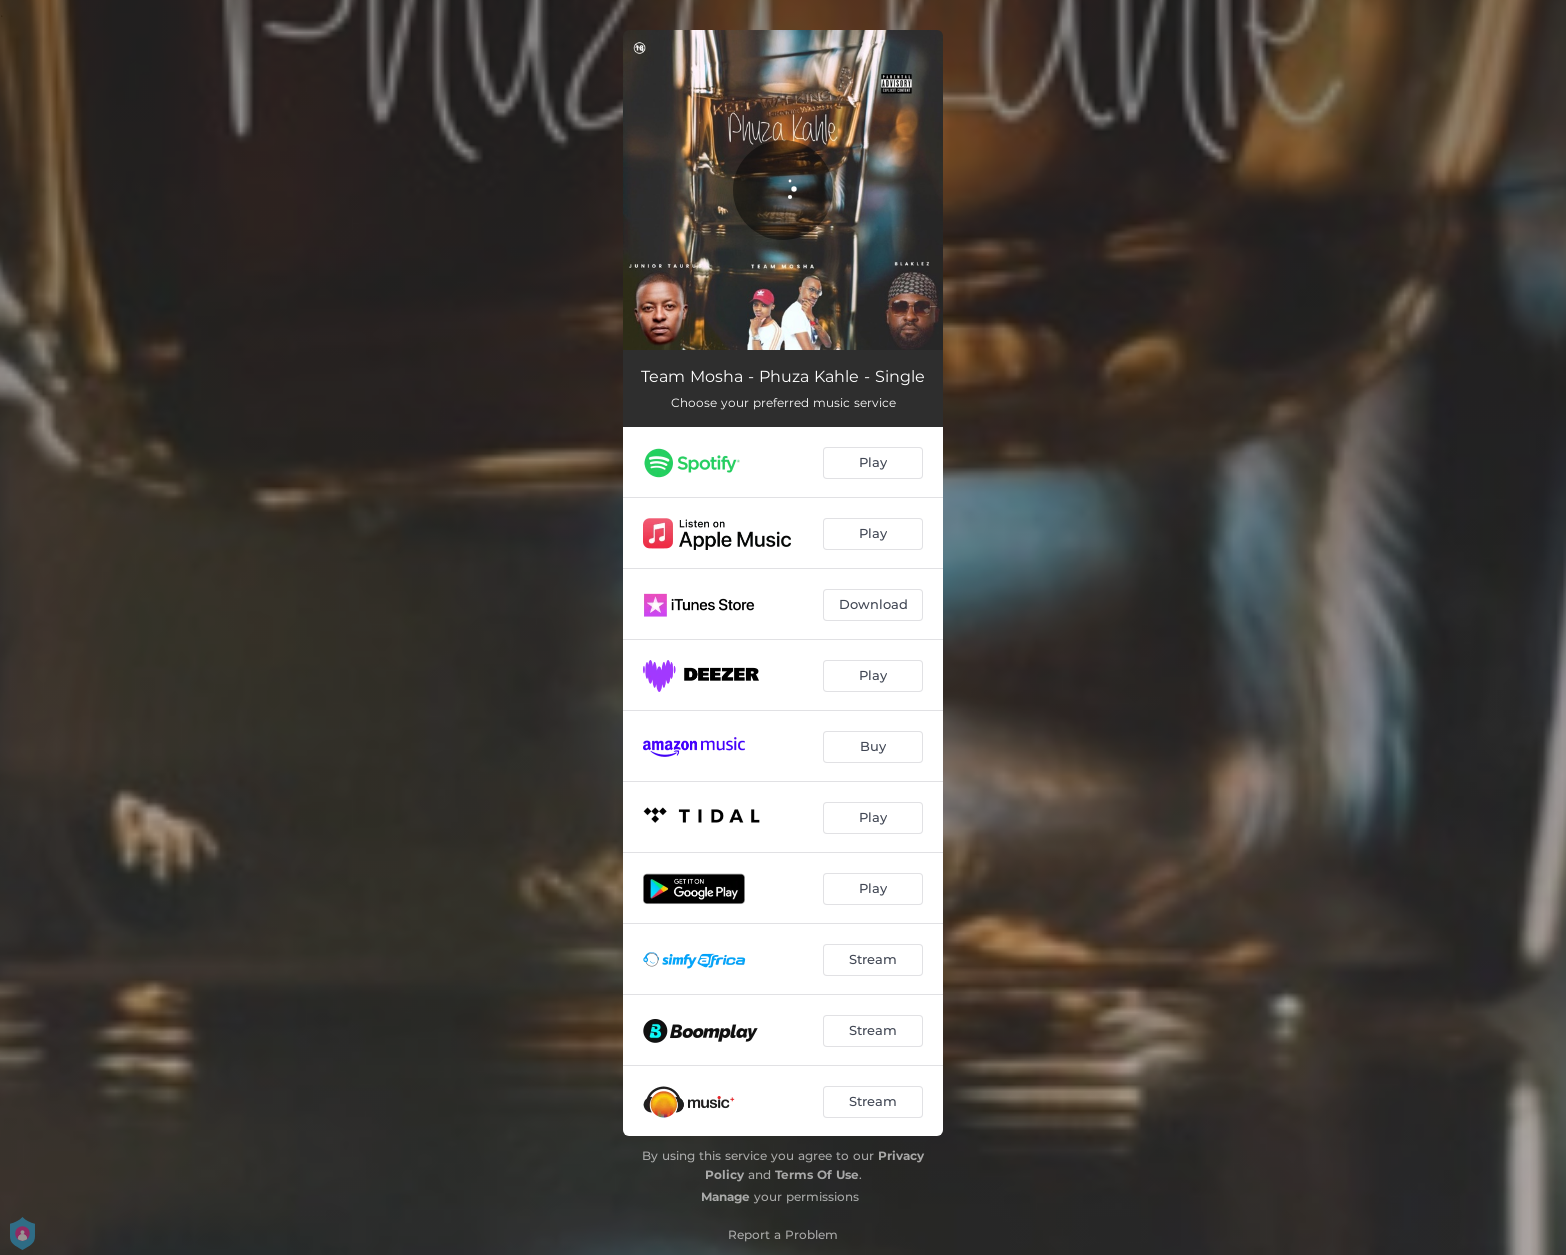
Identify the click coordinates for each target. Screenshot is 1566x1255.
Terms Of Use (817, 1174)
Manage (725, 1196)
